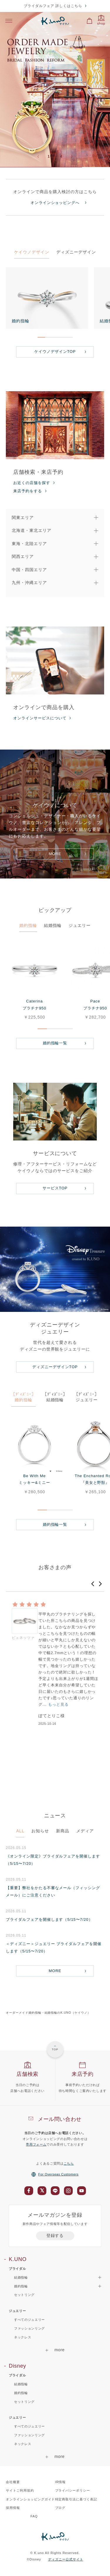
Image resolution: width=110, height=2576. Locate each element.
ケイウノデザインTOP (55, 351)
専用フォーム (36, 2144)
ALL (20, 1830)
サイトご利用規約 (20, 2490)
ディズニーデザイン (76, 252)
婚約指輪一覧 (55, 1043)
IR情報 (60, 2482)
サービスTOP (55, 1188)
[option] (55, 89)
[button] (93, 1583)
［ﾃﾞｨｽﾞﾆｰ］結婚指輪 (55, 1397)
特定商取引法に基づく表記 (76, 2499)
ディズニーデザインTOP (55, 1367)
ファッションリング (29, 2328)
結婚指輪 (53, 925)
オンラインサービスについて (39, 718)
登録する (55, 2235)
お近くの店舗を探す (31, 483)
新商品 (62, 1830)
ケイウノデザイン (31, 252)
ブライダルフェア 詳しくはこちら (53, 6)
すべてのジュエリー (29, 2319)
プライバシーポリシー (72, 2490)
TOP (55, 2049)
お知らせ (40, 1830)
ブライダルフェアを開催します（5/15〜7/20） (49, 1919)
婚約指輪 (28, 925)
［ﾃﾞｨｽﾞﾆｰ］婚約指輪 (23, 1397)
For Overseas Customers (54, 2174)
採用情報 (13, 2507)
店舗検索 (27, 2074)
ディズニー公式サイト (65, 2559)
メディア (85, 1830)
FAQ (34, 2516)
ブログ (60, 2507)
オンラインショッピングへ (55, 202)
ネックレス (22, 2337)
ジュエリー (80, 925)
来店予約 (83, 2074)
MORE (55, 854)
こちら (69, 2163)
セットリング (24, 2294)
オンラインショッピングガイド (30, 2499)
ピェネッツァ (23, 1638)
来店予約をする (27, 491)
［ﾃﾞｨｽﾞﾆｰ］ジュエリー (86, 1397)
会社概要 (13, 2482)
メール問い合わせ (60, 2119)
